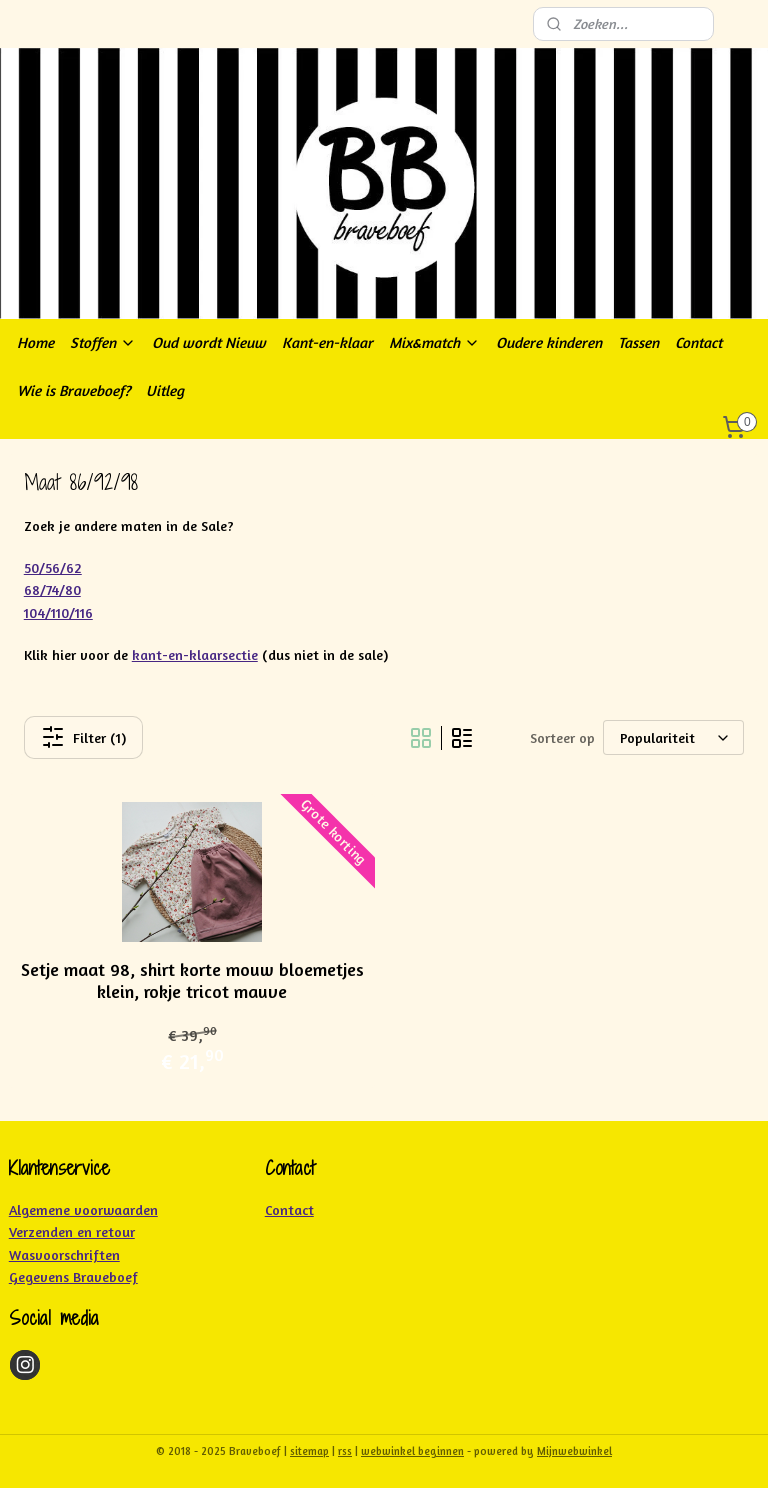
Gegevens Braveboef (73, 1276)
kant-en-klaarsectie (195, 654)
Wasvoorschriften (64, 1254)
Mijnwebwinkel (574, 1451)
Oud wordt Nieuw (209, 342)
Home (35, 342)
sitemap (309, 1451)
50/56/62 (53, 567)
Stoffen (103, 342)
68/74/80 (52, 589)
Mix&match (434, 342)
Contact (698, 342)
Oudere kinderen (549, 342)
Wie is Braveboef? (73, 390)
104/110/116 (58, 612)
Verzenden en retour (72, 1231)
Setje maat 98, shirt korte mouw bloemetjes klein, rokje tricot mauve (192, 980)
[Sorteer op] (673, 737)
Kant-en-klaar (327, 342)
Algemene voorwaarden (83, 1209)
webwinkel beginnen (412, 1451)
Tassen (638, 342)
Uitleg (165, 390)
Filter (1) (83, 737)
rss (345, 1451)
